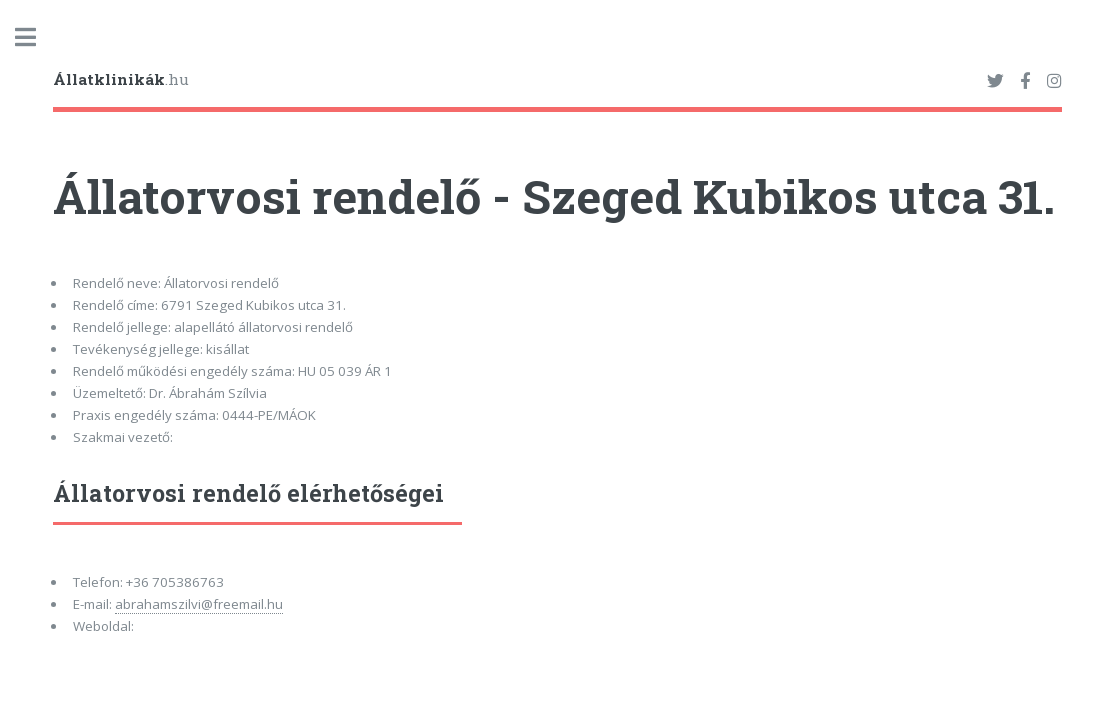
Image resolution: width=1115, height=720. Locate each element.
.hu (121, 79)
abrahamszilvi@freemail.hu (199, 604)
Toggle (36, 37)
